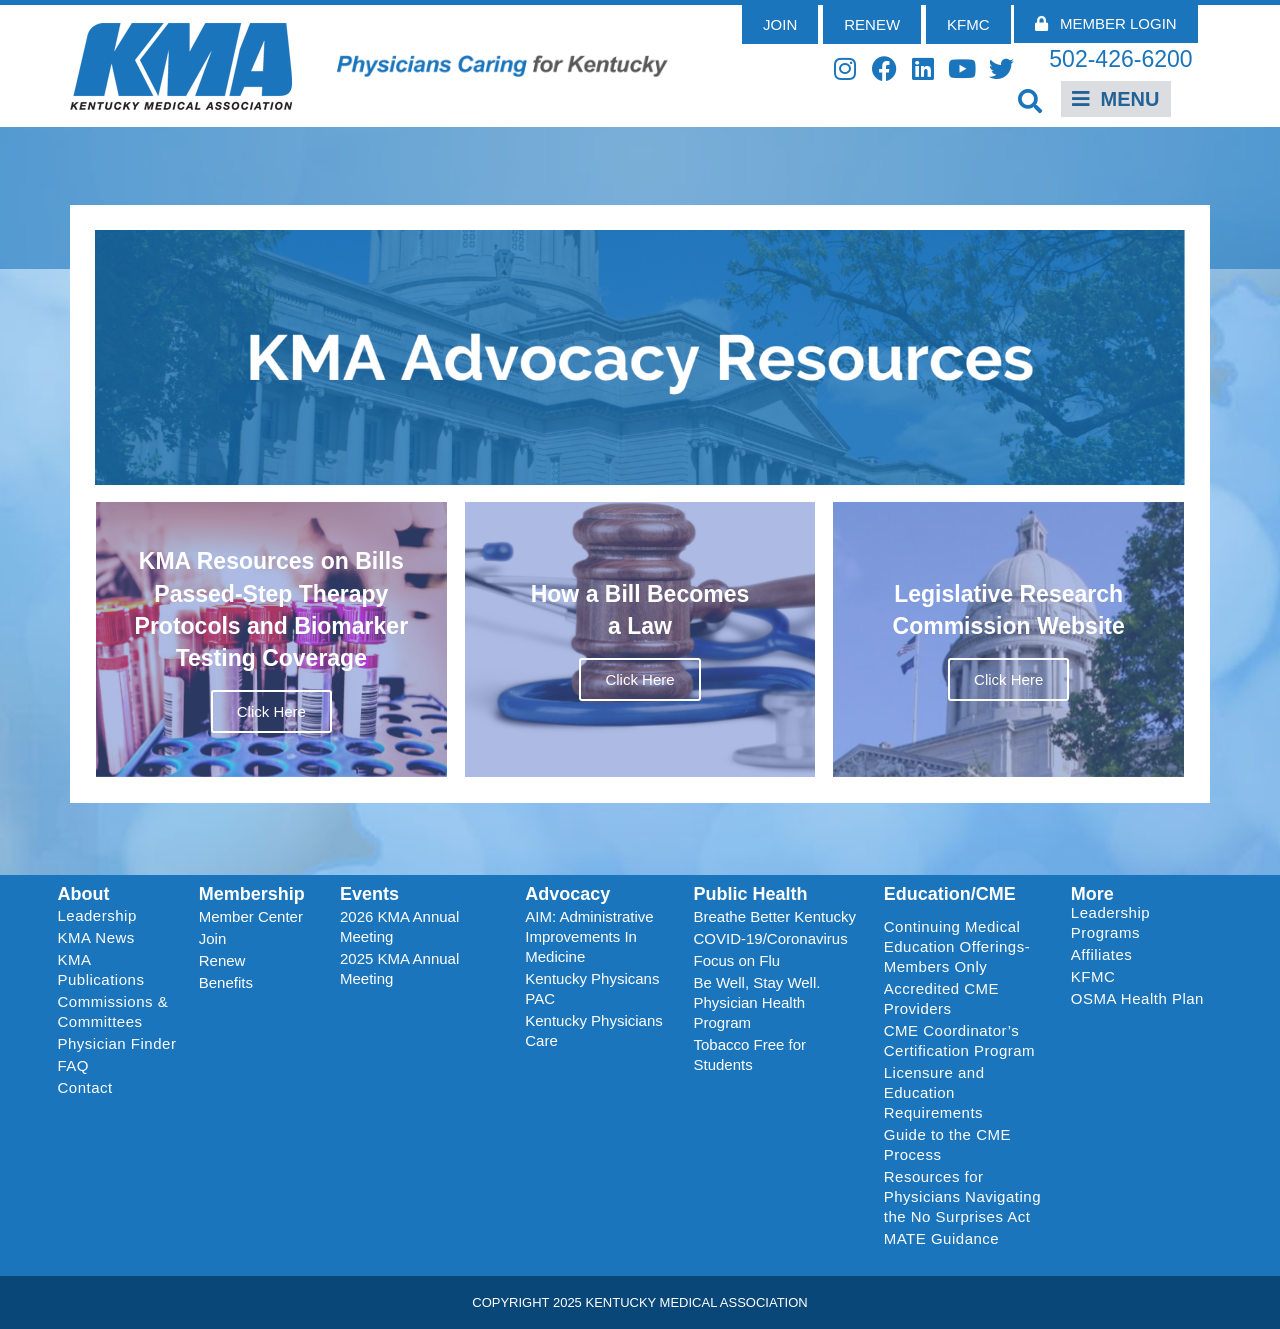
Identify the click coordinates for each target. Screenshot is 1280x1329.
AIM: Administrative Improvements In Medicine (589, 936)
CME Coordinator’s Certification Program (959, 1040)
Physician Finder (117, 1043)
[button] (1030, 100)
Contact (85, 1087)
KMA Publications (101, 969)
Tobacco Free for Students (749, 1054)
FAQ (74, 1065)
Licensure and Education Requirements (934, 1092)
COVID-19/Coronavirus (770, 938)
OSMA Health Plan (1137, 998)
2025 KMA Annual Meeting (399, 968)
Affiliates (1106, 955)
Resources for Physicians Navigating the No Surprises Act (962, 1196)
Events (369, 894)
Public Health (750, 894)
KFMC (1093, 976)
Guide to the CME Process (947, 1144)
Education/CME (950, 894)
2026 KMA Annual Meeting (399, 926)
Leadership (102, 916)
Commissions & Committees (113, 1011)
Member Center (251, 916)
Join (213, 938)
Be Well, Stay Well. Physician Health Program (756, 1002)
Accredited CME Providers (941, 998)
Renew (222, 960)
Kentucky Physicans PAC (592, 988)
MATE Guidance (941, 1238)
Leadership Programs (1141, 922)
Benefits (226, 982)
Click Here (271, 711)
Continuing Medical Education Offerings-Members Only (957, 946)
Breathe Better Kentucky (774, 916)
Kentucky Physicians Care (594, 1030)
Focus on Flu (736, 960)
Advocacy (567, 894)
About (84, 894)
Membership (252, 894)
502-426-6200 (1120, 59)
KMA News (96, 937)
